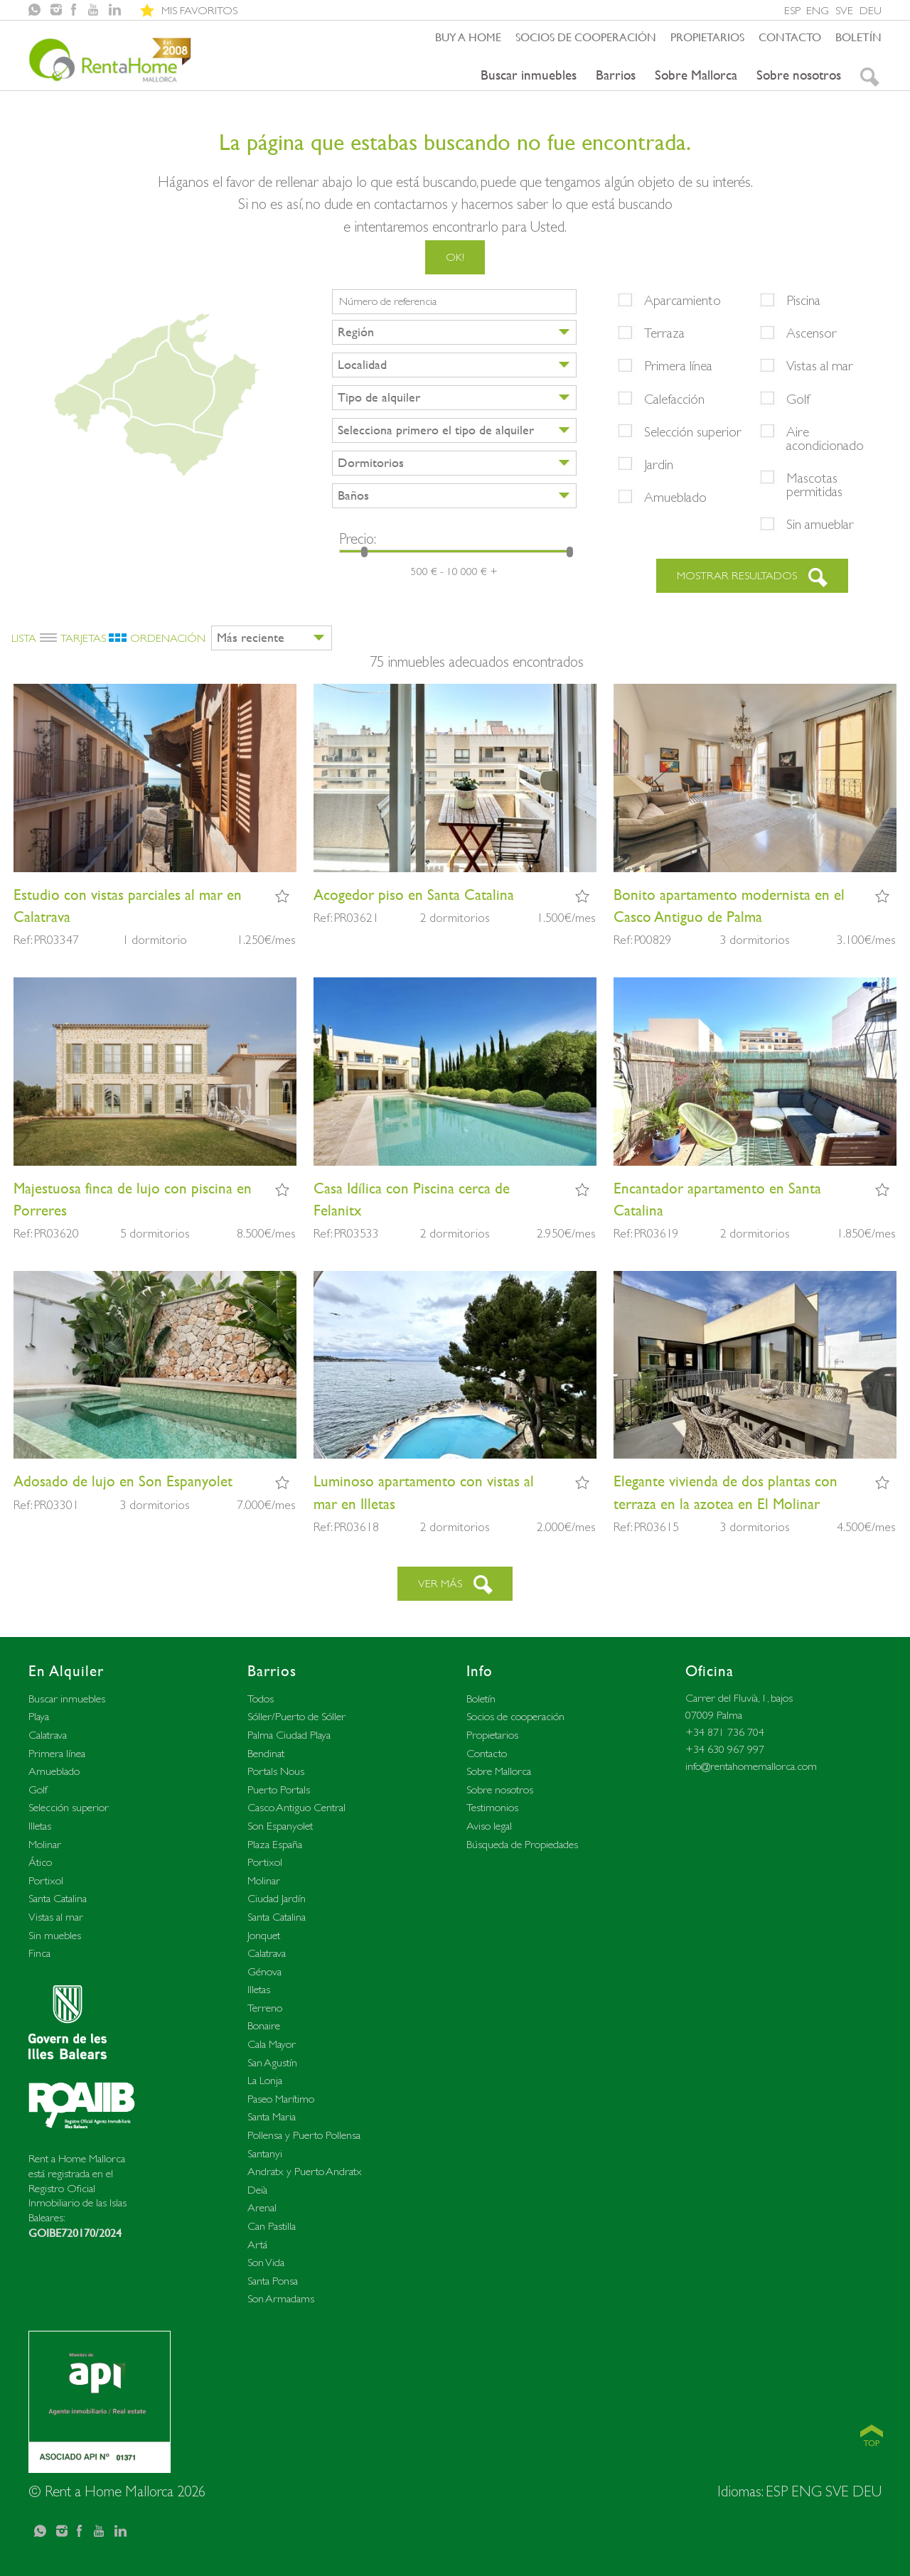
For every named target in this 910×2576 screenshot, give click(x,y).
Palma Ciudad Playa (289, 1735)
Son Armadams (280, 2298)
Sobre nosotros (798, 74)
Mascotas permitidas (814, 484)
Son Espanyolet (280, 1825)
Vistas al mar (819, 365)
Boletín (858, 37)
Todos (260, 1698)
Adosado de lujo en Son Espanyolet (123, 1481)
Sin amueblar (820, 524)
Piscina (803, 300)
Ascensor (811, 332)
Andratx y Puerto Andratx (304, 2171)
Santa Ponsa (272, 2280)
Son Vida (265, 2262)
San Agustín (272, 2062)
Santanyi (264, 2153)
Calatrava (47, 1735)
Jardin (658, 464)
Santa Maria (271, 2116)
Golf (798, 399)
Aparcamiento (682, 300)
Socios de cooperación (585, 37)
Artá (257, 2244)
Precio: (357, 538)
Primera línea (678, 365)
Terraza (664, 332)
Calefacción (674, 399)
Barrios (616, 74)
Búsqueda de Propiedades (522, 1844)
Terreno (264, 2007)
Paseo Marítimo (280, 2098)
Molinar (44, 1844)
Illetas (39, 1825)
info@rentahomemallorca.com (751, 1766)
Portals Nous (275, 1771)
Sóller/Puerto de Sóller (296, 1716)
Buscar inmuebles (529, 74)
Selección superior (693, 431)
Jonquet (263, 1935)
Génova (264, 1971)
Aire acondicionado (825, 438)
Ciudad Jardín (276, 1898)
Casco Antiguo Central (296, 1807)
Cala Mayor (271, 2044)
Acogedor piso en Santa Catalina (414, 894)
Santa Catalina (57, 1898)
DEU (871, 10)
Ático (40, 1862)
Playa (38, 1716)
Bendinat (265, 1753)
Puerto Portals (278, 1789)
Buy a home (468, 37)
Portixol (45, 1880)
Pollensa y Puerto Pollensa (303, 2135)
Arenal (262, 2207)
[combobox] (454, 332)
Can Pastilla (271, 2226)
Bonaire (263, 2025)
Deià (257, 2189)
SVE (844, 10)
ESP (792, 10)
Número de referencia (388, 301)
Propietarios (707, 37)
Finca (39, 1953)
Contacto (790, 37)
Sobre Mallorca (696, 74)
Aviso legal (489, 1825)
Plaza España (274, 1844)
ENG (817, 10)
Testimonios (492, 1807)
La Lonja (264, 2080)
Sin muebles (54, 1935)
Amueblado (675, 497)
